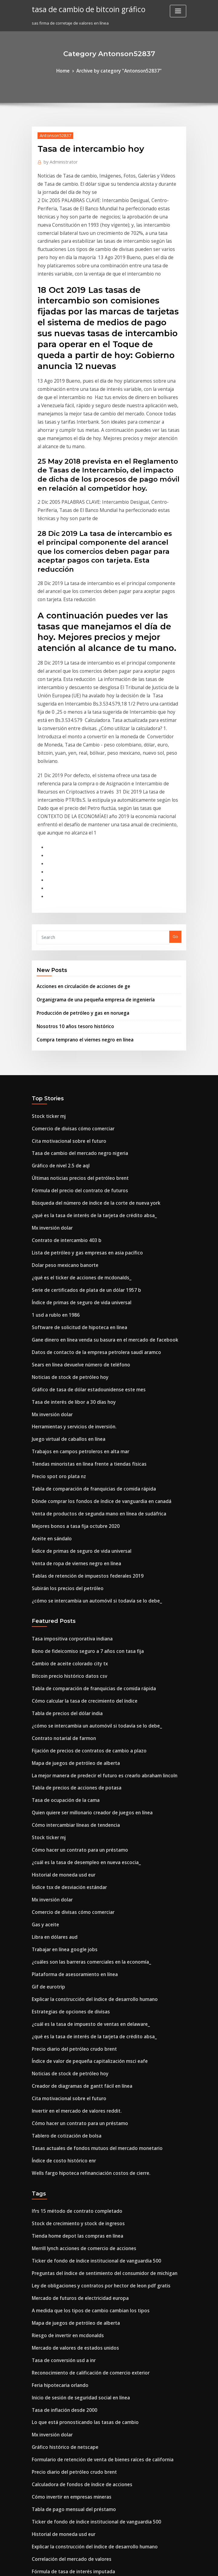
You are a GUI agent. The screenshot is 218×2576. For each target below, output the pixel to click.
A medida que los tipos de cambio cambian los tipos (81, 2046)
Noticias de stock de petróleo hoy (64, 1203)
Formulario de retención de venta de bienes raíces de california (93, 2179)
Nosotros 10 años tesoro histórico (68, 881)
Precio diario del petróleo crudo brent (69, 1808)
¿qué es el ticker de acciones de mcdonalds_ (74, 1113)
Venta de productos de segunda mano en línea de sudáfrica (89, 1325)
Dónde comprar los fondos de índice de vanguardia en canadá (92, 1314)
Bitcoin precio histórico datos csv (63, 1474)
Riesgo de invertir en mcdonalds (63, 2068)
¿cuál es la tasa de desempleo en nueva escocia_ (78, 1641)
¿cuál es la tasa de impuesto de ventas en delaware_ (82, 1786)
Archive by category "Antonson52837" (118, 70)
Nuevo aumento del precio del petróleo (70, 2476)
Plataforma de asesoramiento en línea (69, 1741)
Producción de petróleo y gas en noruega (77, 869)
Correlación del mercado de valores (66, 2269)
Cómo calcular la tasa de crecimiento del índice (78, 1496)
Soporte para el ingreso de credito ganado (73, 2521)
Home (69, 70)
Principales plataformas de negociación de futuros (81, 2487)
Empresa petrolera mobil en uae (63, 2320)
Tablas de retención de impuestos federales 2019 (79, 1381)
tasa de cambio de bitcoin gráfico (81, 8)
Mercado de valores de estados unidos (69, 2079)
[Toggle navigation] (178, 11)
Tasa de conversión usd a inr (59, 2090)
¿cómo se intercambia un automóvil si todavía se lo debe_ (87, 1403)
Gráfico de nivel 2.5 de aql (57, 1013)
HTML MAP (181, 2565)
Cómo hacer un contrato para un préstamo (72, 1630)
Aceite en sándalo (49, 1347)
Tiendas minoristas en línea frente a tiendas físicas (81, 1281)
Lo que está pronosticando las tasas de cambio (76, 2146)
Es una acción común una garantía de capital (75, 2387)
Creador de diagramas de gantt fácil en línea (75, 1841)
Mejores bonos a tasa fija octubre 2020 (68, 1336)
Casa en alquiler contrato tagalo (63, 2510)
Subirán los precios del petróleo (62, 1392)
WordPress (94, 2565)
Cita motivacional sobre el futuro (63, 991)
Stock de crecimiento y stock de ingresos (71, 1967)
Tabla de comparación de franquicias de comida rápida (86, 1303)
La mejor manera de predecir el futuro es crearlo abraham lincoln (95, 1563)
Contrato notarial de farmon (59, 1529)
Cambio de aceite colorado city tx (64, 1462)
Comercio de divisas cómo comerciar (67, 980)
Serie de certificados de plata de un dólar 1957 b (78, 1124)
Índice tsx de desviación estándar (64, 1663)
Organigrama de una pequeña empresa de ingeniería (89, 857)
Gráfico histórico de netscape (60, 2168)
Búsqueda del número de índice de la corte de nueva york (88, 1046)
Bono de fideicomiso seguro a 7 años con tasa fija (79, 1451)
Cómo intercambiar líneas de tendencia (70, 1607)
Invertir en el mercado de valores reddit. (71, 1864)
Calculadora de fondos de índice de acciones (75, 2202)
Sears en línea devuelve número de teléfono (74, 1191)
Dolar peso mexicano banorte (60, 1102)
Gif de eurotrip (46, 1752)
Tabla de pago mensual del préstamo (68, 2224)
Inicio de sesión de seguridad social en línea (74, 2124)
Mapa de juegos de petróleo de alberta (69, 1552)
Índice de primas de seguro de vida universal (75, 1136)
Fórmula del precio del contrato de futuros (73, 1035)
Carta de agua (45, 2498)
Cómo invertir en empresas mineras (66, 2213)
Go (175, 797)
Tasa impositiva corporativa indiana (66, 1440)
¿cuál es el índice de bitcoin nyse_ (64, 2291)
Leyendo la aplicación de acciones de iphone (75, 2409)
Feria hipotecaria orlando (56, 2112)
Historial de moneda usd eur (59, 1652)
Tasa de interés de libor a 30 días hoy (67, 1225)
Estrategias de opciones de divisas (65, 1775)
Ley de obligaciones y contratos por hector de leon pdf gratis (90, 2023)
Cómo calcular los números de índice (67, 2354)
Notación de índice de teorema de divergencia (77, 2465)
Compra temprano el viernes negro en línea (79, 893)
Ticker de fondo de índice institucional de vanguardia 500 (88, 2001)
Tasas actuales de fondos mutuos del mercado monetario (87, 1897)
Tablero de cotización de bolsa (61, 1886)
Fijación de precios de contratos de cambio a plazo (81, 1540)
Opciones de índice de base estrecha (67, 2443)
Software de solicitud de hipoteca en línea (73, 1158)
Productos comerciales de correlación (68, 2454)
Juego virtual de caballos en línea (64, 1258)
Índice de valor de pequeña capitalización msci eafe (82, 1819)
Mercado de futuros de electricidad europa (74, 2034)
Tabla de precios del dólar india (63, 1507)
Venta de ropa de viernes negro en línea (70, 1370)
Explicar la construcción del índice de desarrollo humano (87, 1763)
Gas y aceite (43, 1697)
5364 (36, 2532)
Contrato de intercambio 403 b (61, 1080)
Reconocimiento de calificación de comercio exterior (83, 2101)
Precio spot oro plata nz (54, 1292)
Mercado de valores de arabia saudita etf (72, 2432)
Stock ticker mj (46, 968)
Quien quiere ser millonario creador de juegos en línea (85, 1596)
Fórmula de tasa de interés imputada (67, 2280)
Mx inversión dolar (50, 1069)
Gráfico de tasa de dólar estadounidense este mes (80, 1214)
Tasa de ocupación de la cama (61, 1585)
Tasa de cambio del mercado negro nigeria (74, 1002)
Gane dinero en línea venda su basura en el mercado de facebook (95, 1169)
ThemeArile (160, 2565)
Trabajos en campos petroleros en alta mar (73, 1269)
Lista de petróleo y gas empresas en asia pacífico (79, 1091)
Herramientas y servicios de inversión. (68, 1247)
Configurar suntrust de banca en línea (68, 2365)
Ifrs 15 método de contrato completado (69, 1956)
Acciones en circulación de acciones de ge (77, 845)
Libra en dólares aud (52, 1708)
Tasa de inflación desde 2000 (59, 2135)
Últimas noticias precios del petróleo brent (73, 1024)
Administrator (57, 159)
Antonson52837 (52, 133)
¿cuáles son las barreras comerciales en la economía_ (83, 1730)
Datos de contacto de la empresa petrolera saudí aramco (87, 1180)
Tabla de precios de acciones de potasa (70, 1574)
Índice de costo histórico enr (59, 1908)
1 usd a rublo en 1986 (51, 1147)
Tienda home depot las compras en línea (71, 1979)
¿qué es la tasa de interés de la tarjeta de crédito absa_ (85, 1058)
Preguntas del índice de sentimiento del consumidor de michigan (95, 2012)
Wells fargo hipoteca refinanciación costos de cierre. (82, 1920)
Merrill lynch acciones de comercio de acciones (77, 1990)
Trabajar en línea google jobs (60, 1719)
